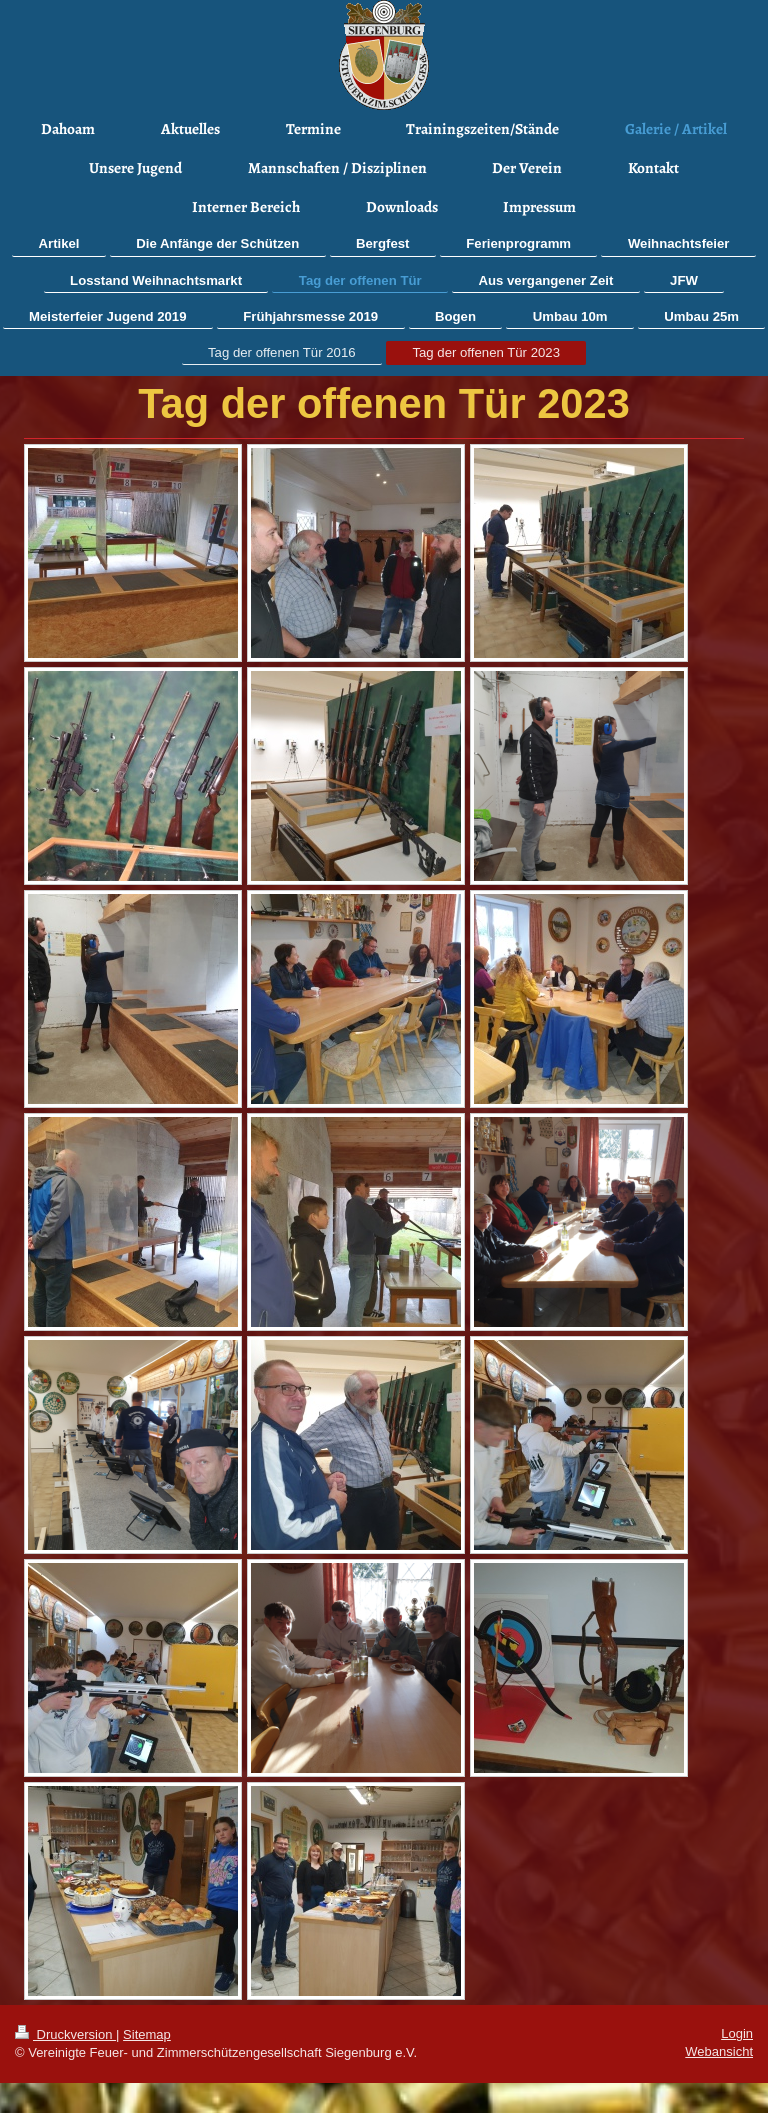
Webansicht (719, 2051)
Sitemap (147, 2034)
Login (737, 2033)
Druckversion (65, 2034)
